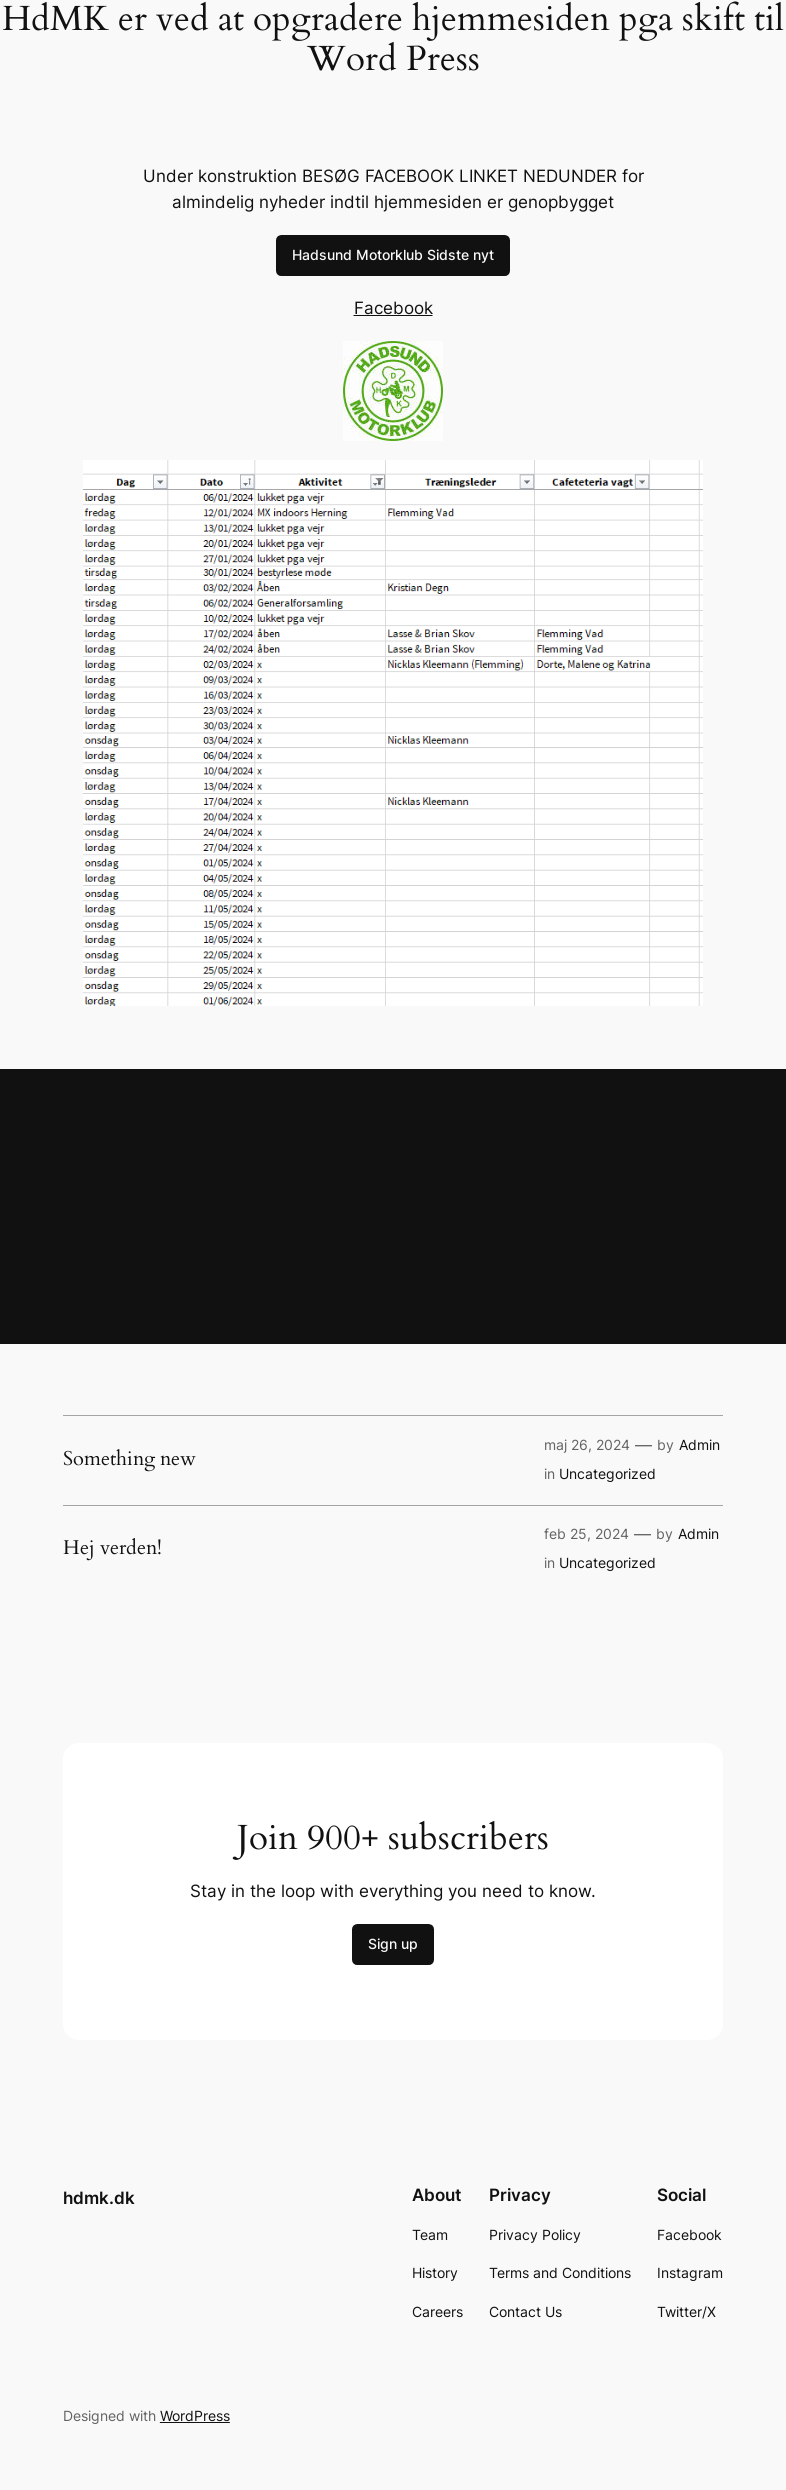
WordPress (195, 2415)
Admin (699, 1444)
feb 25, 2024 (586, 1533)
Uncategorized (607, 1473)
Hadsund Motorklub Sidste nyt (393, 254)
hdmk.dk (99, 2198)
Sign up (393, 1943)
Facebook (393, 308)
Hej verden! (112, 1548)
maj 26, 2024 (587, 1444)
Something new (129, 1459)
